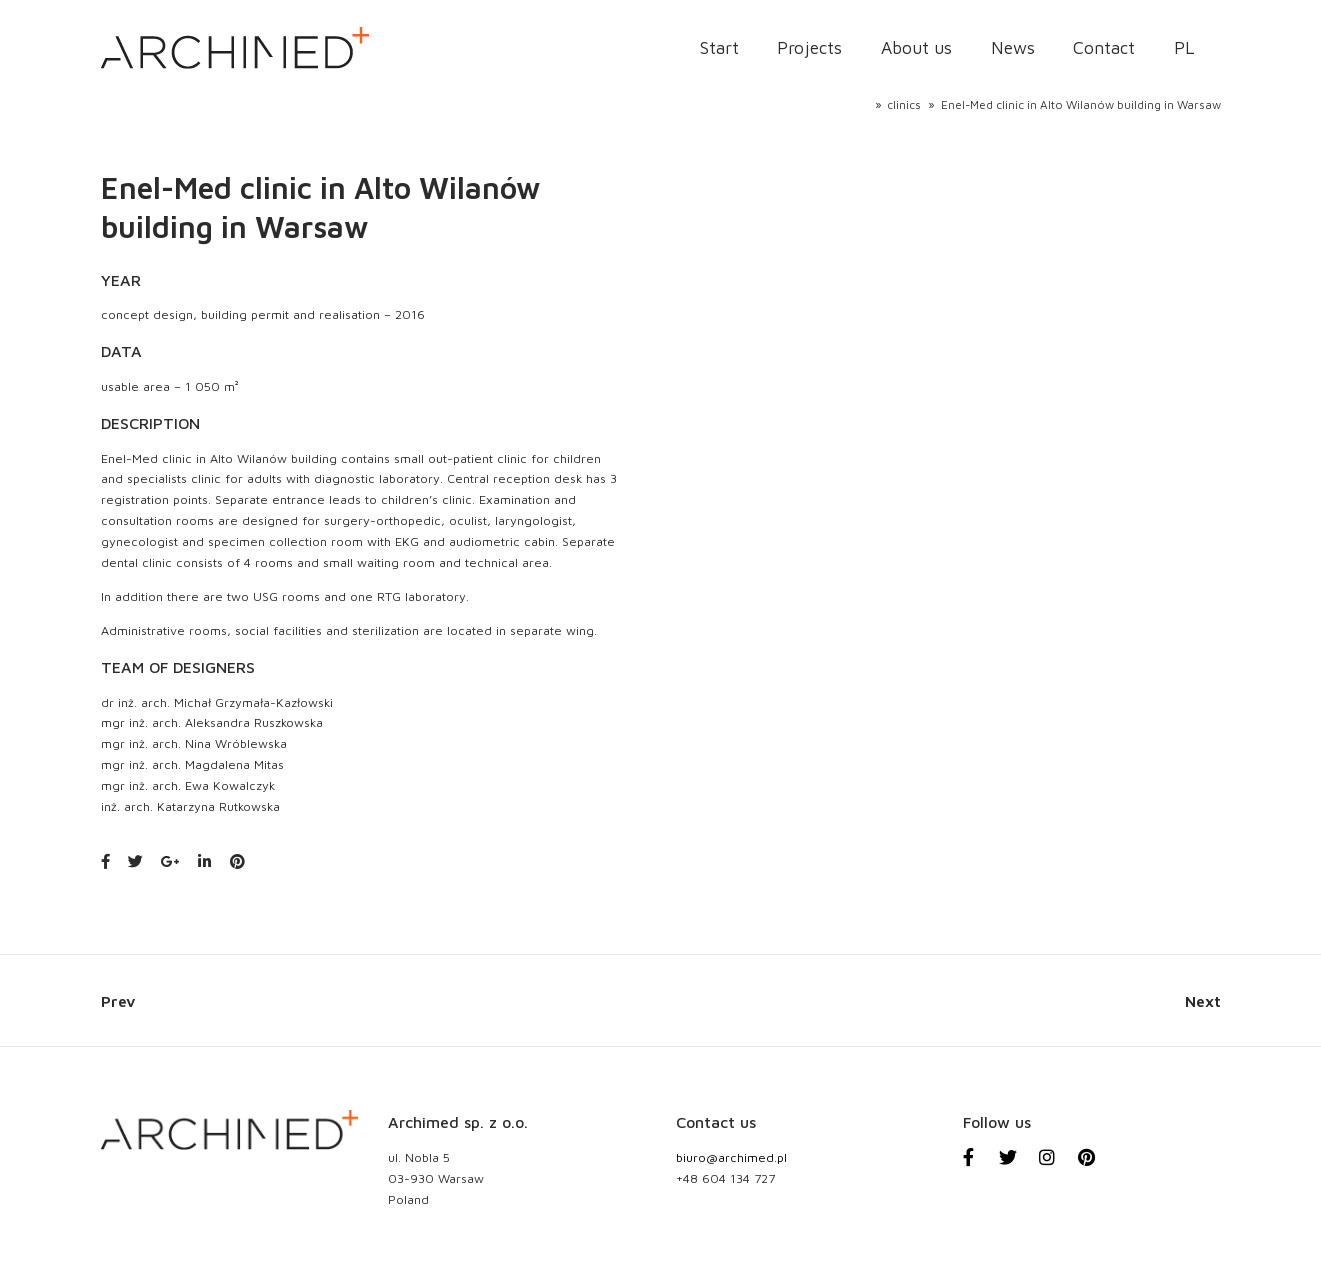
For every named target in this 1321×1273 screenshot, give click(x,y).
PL (1184, 48)
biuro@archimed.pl (731, 1157)
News (1013, 48)
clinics (904, 104)
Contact (1104, 48)
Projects (809, 48)
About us (916, 48)
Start (719, 48)
